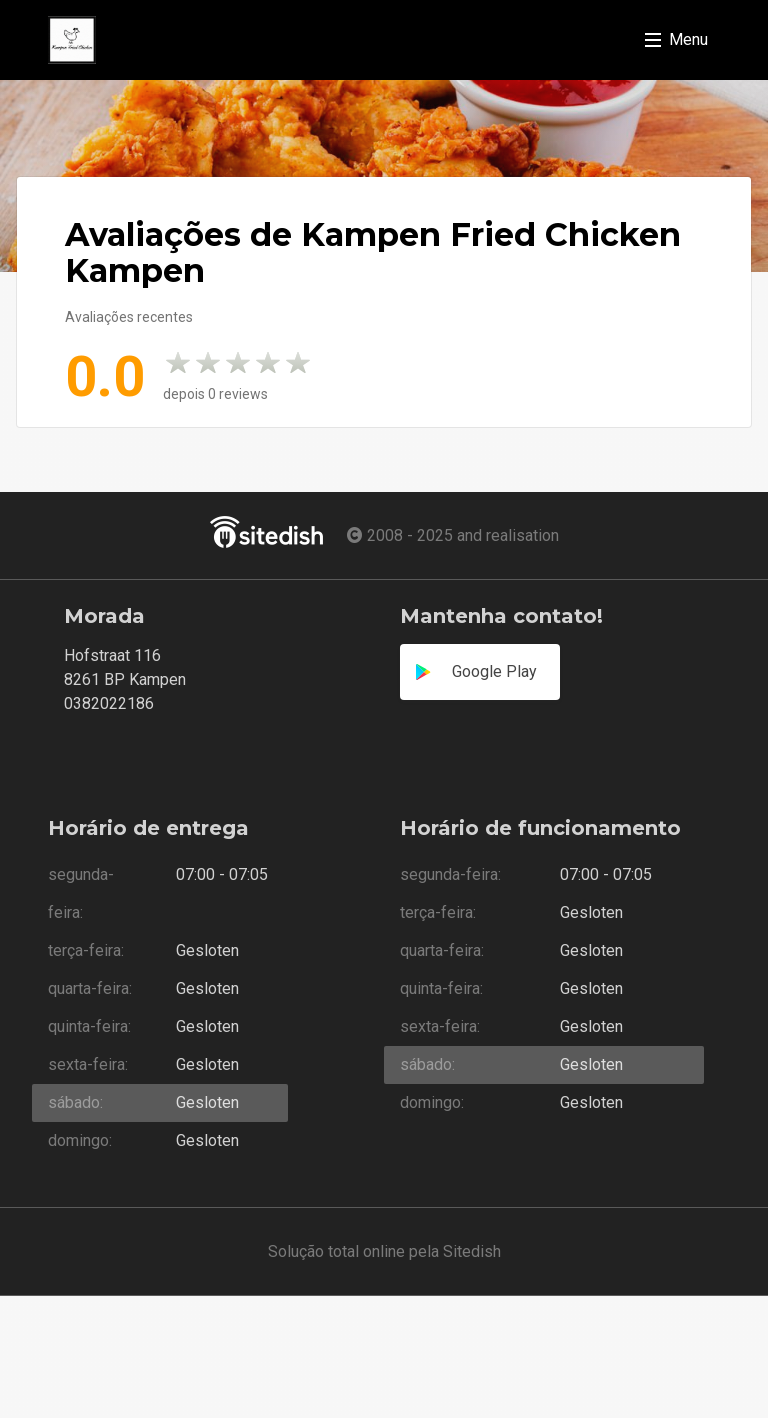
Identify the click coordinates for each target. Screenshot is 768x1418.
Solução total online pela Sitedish (384, 1251)
